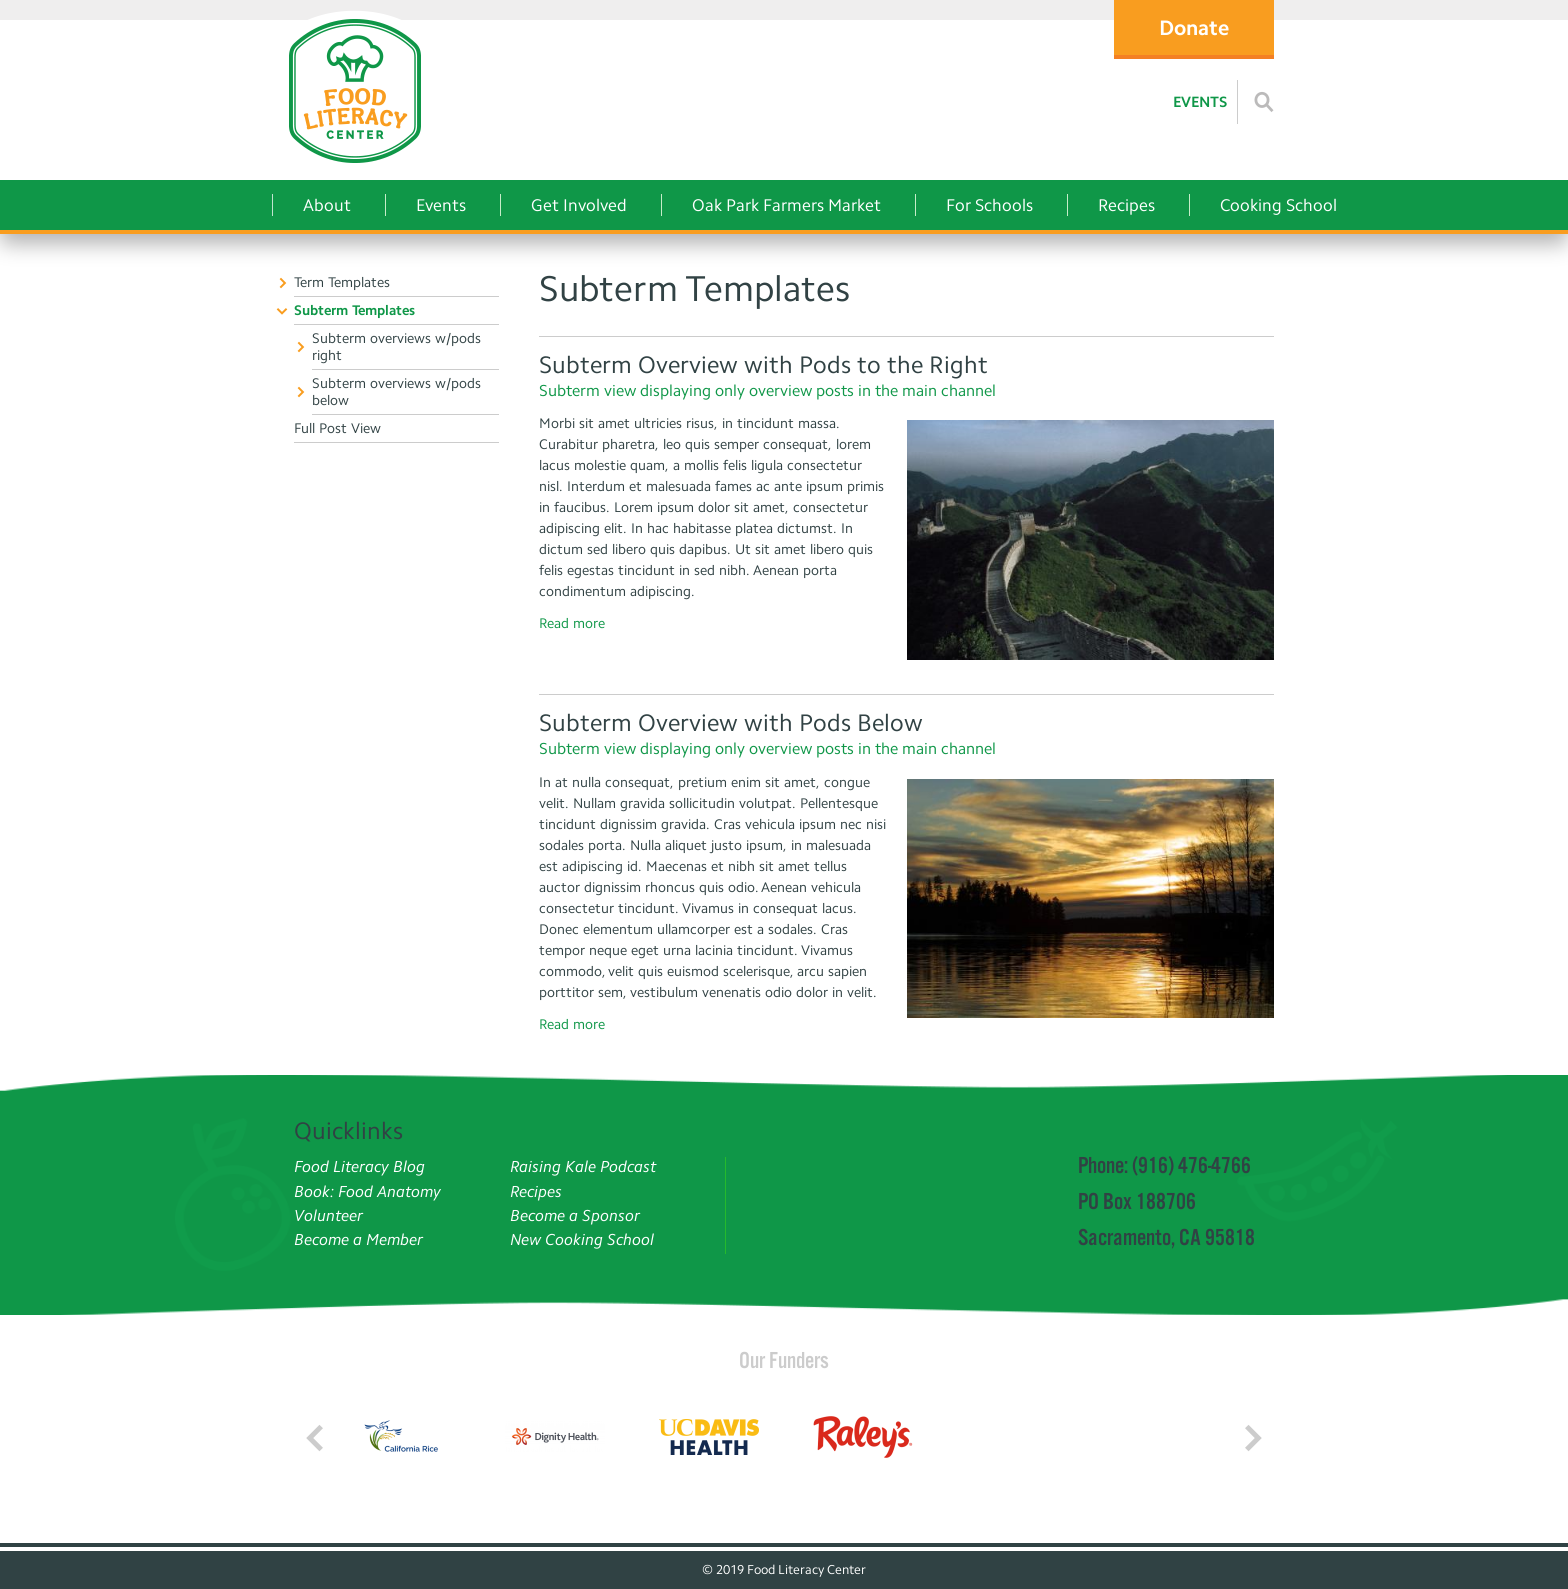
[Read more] (1264, 102)
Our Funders (784, 1360)
